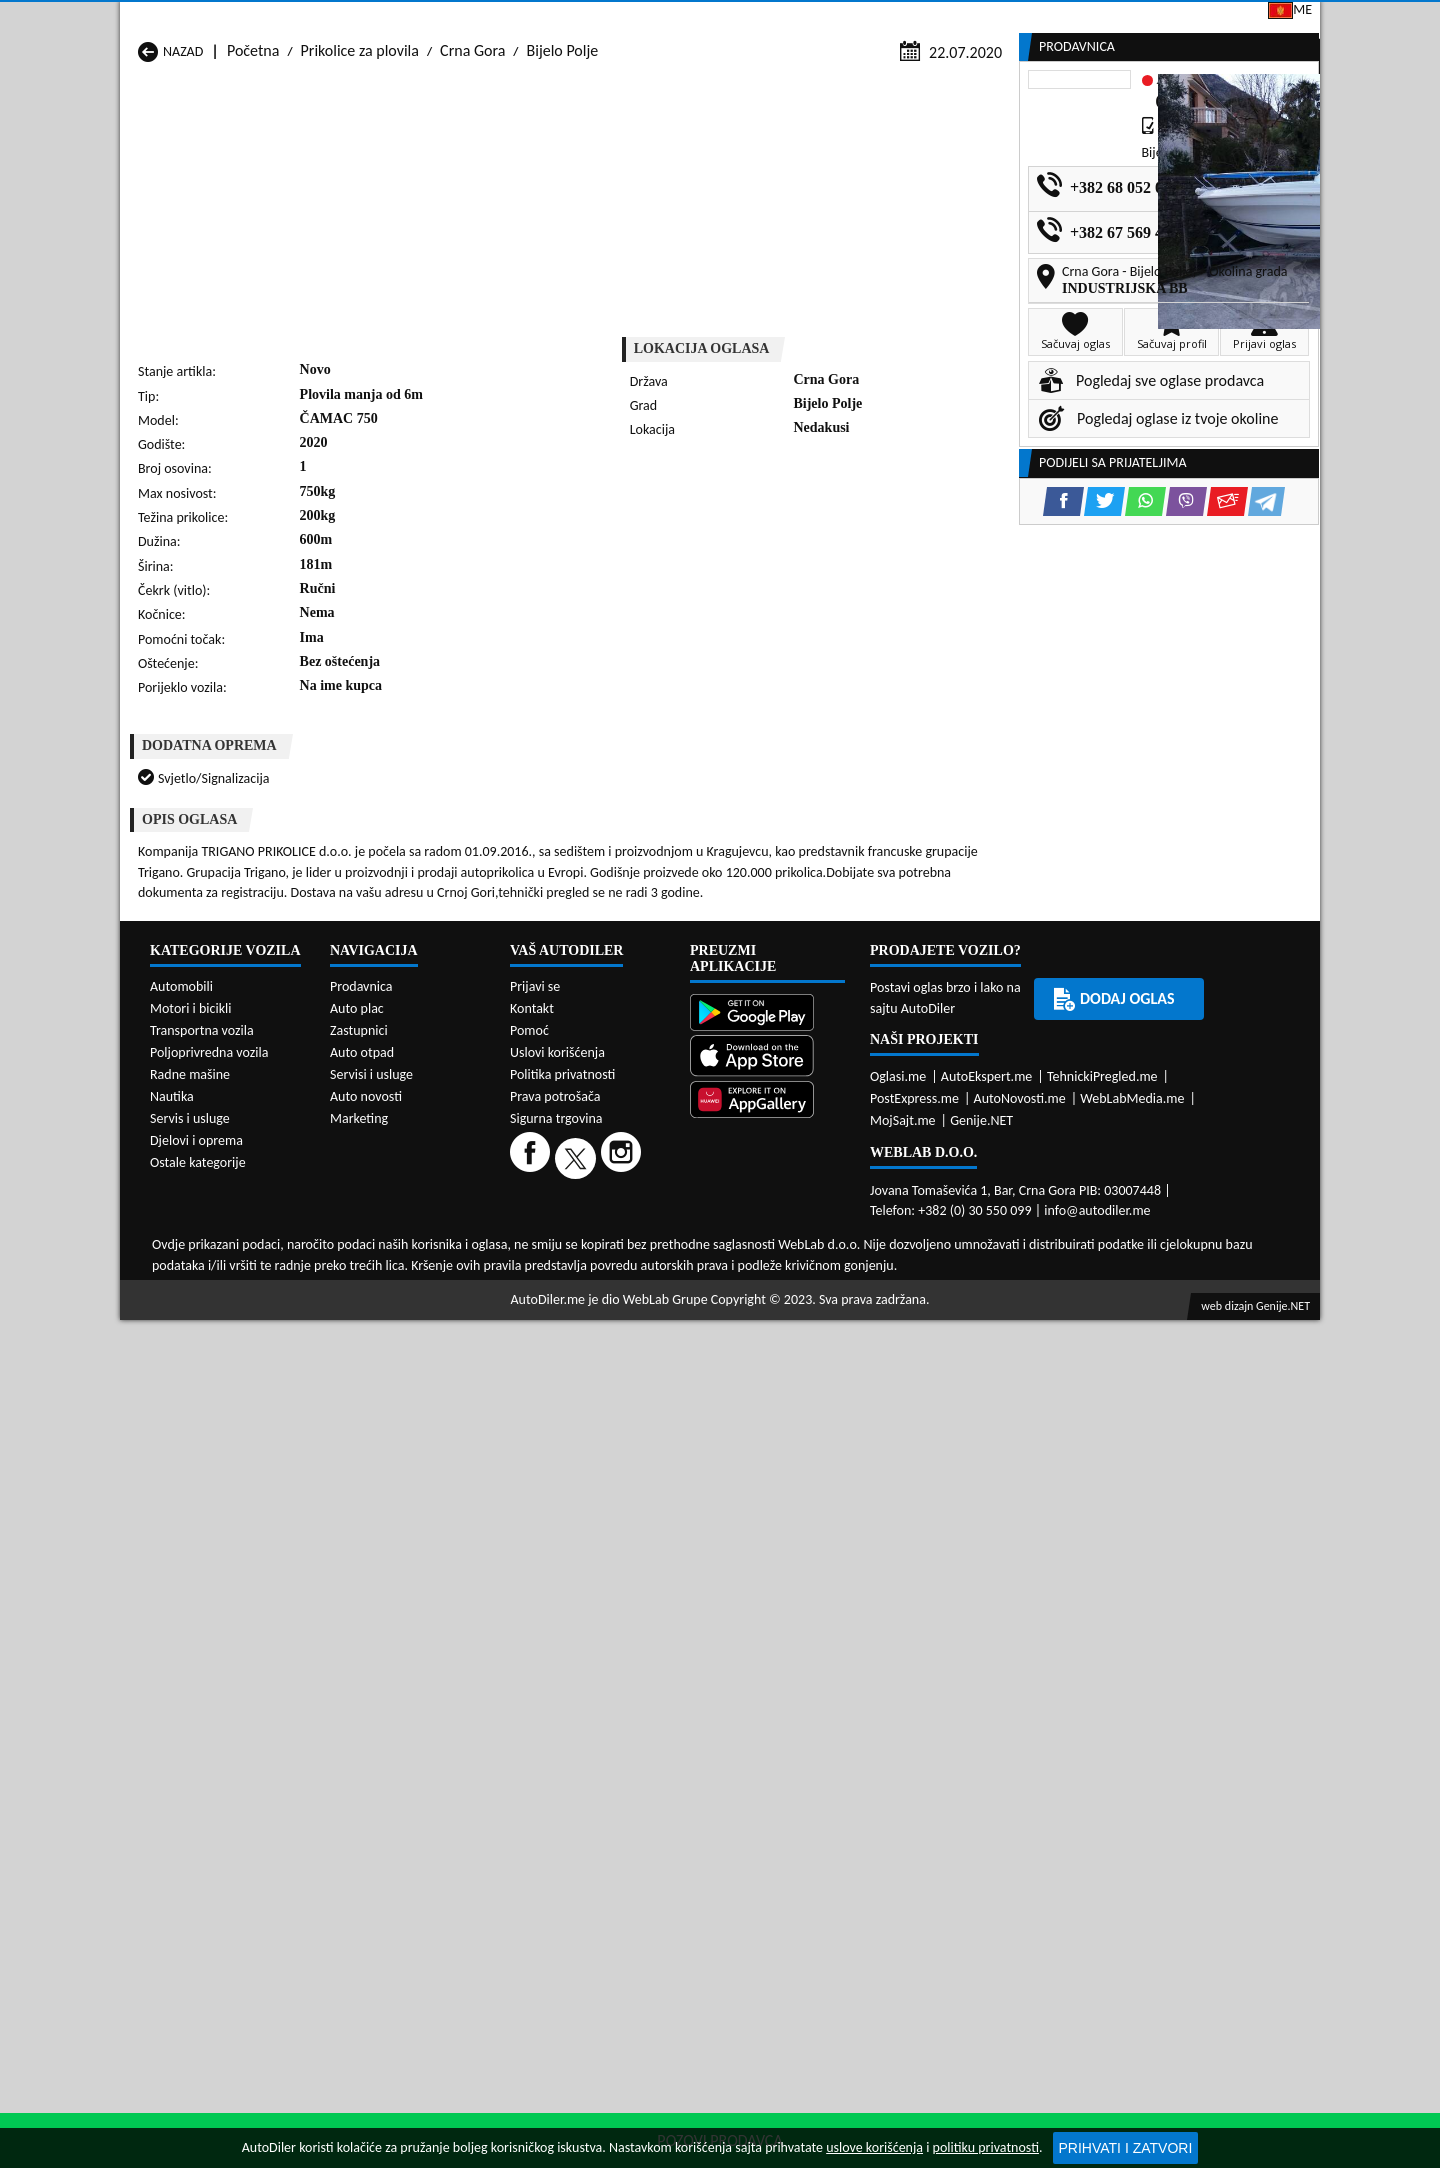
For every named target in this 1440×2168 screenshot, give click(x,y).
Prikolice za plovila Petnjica (440, 1215)
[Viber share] (816, 556)
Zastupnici (636, 152)
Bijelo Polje (563, 191)
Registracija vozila (1091, 152)
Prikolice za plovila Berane (654, 1158)
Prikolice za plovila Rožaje (652, 1234)
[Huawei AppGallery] (767, 1699)
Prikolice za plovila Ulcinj (217, 1253)
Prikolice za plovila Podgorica (447, 1234)
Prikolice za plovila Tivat (862, 1234)
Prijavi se (1181, 18)
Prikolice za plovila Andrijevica (235, 1158)
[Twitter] (578, 1756)
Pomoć (529, 1629)
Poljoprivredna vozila (209, 1651)
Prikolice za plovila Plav (644, 1215)
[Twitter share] (734, 556)
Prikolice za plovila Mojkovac (878, 1196)
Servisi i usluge (917, 152)
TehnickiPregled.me (1102, 1674)
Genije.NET (981, 1718)
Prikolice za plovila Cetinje (438, 1177)
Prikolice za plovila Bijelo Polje (883, 1158)
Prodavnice (365, 152)
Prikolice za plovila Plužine (222, 1234)
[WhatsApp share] (775, 556)
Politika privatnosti (562, 1673)
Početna (253, 191)
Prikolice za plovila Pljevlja (870, 1215)
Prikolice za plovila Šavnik (435, 1253)
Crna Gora (472, 191)
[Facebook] (532, 1756)
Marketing (975, 20)
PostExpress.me (914, 1696)
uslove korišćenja (874, 2147)
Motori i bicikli (190, 1607)
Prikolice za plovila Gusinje (871, 1177)
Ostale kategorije (198, 1761)
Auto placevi (503, 152)
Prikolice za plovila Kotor (649, 1196)
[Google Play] (767, 1613)
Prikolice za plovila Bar (426, 1158)
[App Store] (767, 1655)
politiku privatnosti (986, 2147)
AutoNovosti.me (1020, 1696)
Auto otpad (362, 1651)
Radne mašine (190, 1673)
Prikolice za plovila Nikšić (218, 1215)
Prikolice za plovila (360, 191)
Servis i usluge (190, 1717)
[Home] (137, 152)
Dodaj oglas (1256, 152)
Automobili (181, 1585)
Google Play (606, 18)
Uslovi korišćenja (557, 1651)
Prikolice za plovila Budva (219, 1177)
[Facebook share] (693, 556)
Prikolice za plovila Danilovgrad (670, 1177)
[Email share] (857, 556)
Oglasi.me (898, 1674)
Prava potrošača (555, 1695)
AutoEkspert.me (987, 1674)
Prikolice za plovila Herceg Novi (238, 1196)
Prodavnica (361, 1585)
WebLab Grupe (665, 1897)
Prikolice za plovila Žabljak (654, 1253)
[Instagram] (623, 1756)
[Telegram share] (896, 556)
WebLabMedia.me (1132, 1696)
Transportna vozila (202, 1629)
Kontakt (1079, 18)
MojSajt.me (903, 1718)
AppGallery (858, 20)
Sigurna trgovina (556, 1717)
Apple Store (734, 18)
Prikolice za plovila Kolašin (438, 1196)
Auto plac (357, 1607)
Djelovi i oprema (196, 1739)
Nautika (172, 1695)
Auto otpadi (769, 152)
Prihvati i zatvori (1126, 2148)
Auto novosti (366, 1695)
